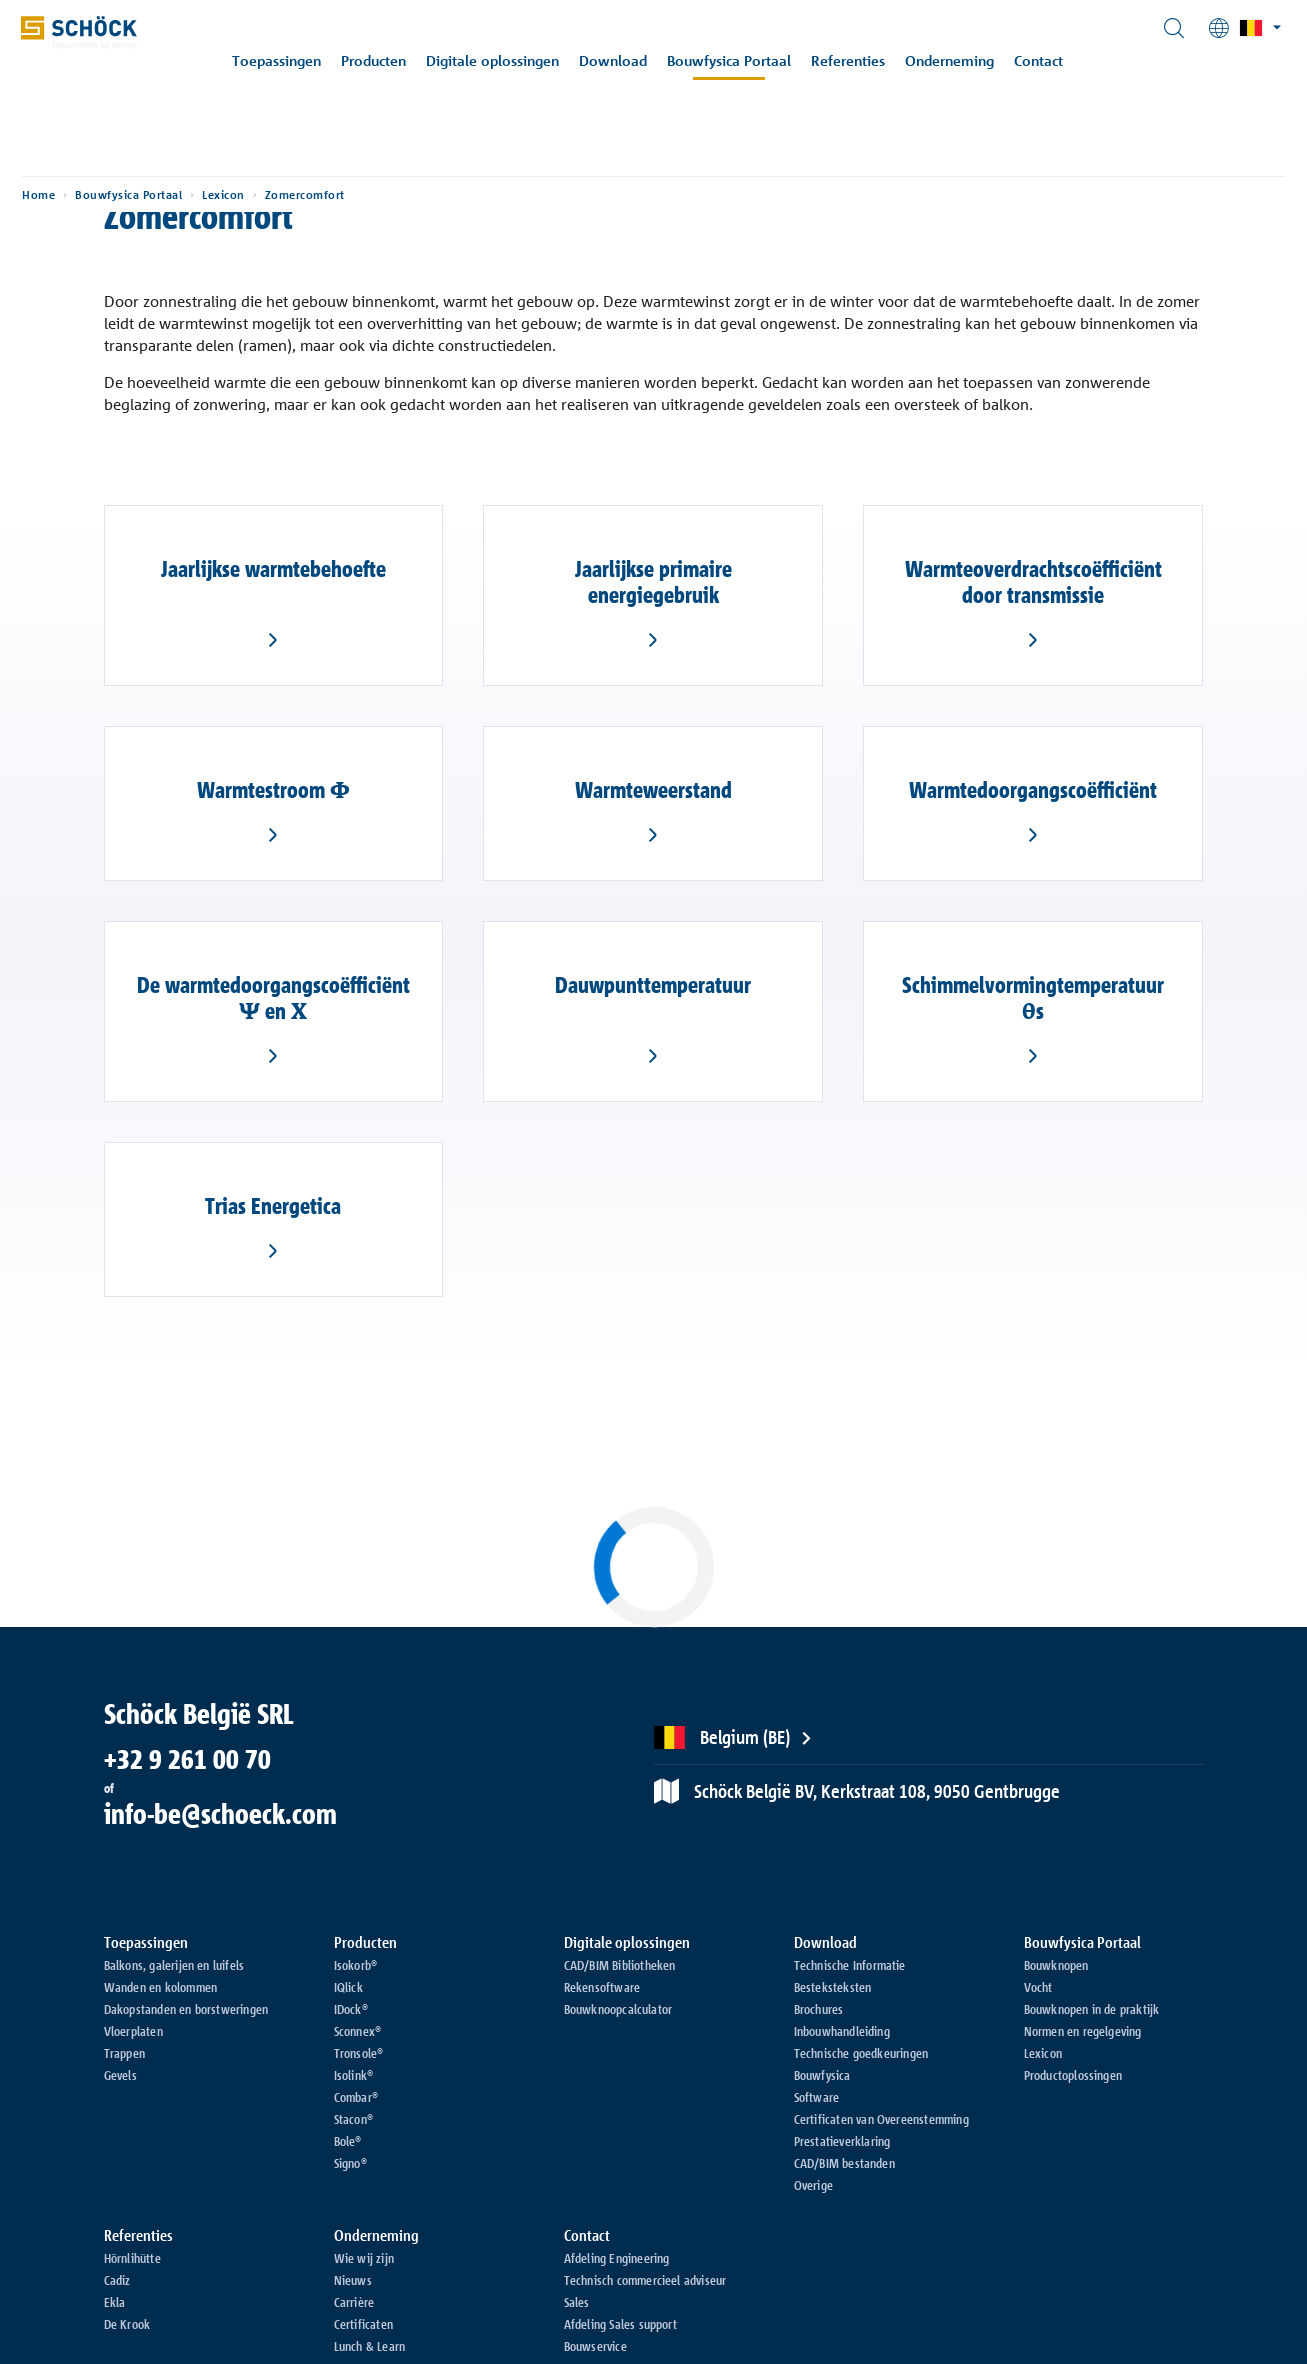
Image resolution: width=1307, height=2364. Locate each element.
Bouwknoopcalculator (618, 2009)
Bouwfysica (822, 2075)
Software (817, 2097)
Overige (813, 2185)
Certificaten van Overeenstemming (881, 2119)
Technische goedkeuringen (861, 2053)
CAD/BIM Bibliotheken (620, 1965)
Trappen (124, 2053)
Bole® (348, 2141)
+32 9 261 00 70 (187, 1759)
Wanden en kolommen (161, 1987)
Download (626, 60)
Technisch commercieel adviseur (645, 2280)
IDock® (351, 2009)
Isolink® (354, 2075)
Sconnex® (358, 2031)
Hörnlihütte (132, 2258)
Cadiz (117, 2280)
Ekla (115, 2302)
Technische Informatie (850, 1965)
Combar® (356, 2097)
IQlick (348, 1987)
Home (101, 160)
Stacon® (353, 2119)
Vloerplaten (133, 2031)
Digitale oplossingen (505, 60)
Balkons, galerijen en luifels (174, 1965)
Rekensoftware (602, 1987)
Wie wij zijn (364, 2258)
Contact (1051, 60)
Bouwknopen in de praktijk (1092, 2009)
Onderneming (962, 60)
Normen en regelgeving (1083, 2031)
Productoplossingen (1073, 2075)
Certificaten (363, 2324)
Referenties (861, 60)
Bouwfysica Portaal (742, 60)
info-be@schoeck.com (220, 1814)
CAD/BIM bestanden (844, 2163)
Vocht (1038, 1987)
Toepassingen (289, 60)
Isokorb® (356, 1965)
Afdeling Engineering (617, 2258)
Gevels (120, 2075)
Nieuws (353, 2280)
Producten (386, 60)
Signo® (350, 2163)
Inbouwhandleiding (842, 2031)
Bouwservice (595, 2346)
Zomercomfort (368, 160)
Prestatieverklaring (842, 2141)
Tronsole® (359, 2053)
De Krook (127, 2324)
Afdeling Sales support (620, 2324)
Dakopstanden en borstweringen (186, 2009)
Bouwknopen (1056, 1965)
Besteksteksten (833, 1987)
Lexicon (286, 160)
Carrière (354, 2302)
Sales (577, 2302)
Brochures (819, 2009)
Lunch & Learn (370, 2346)
